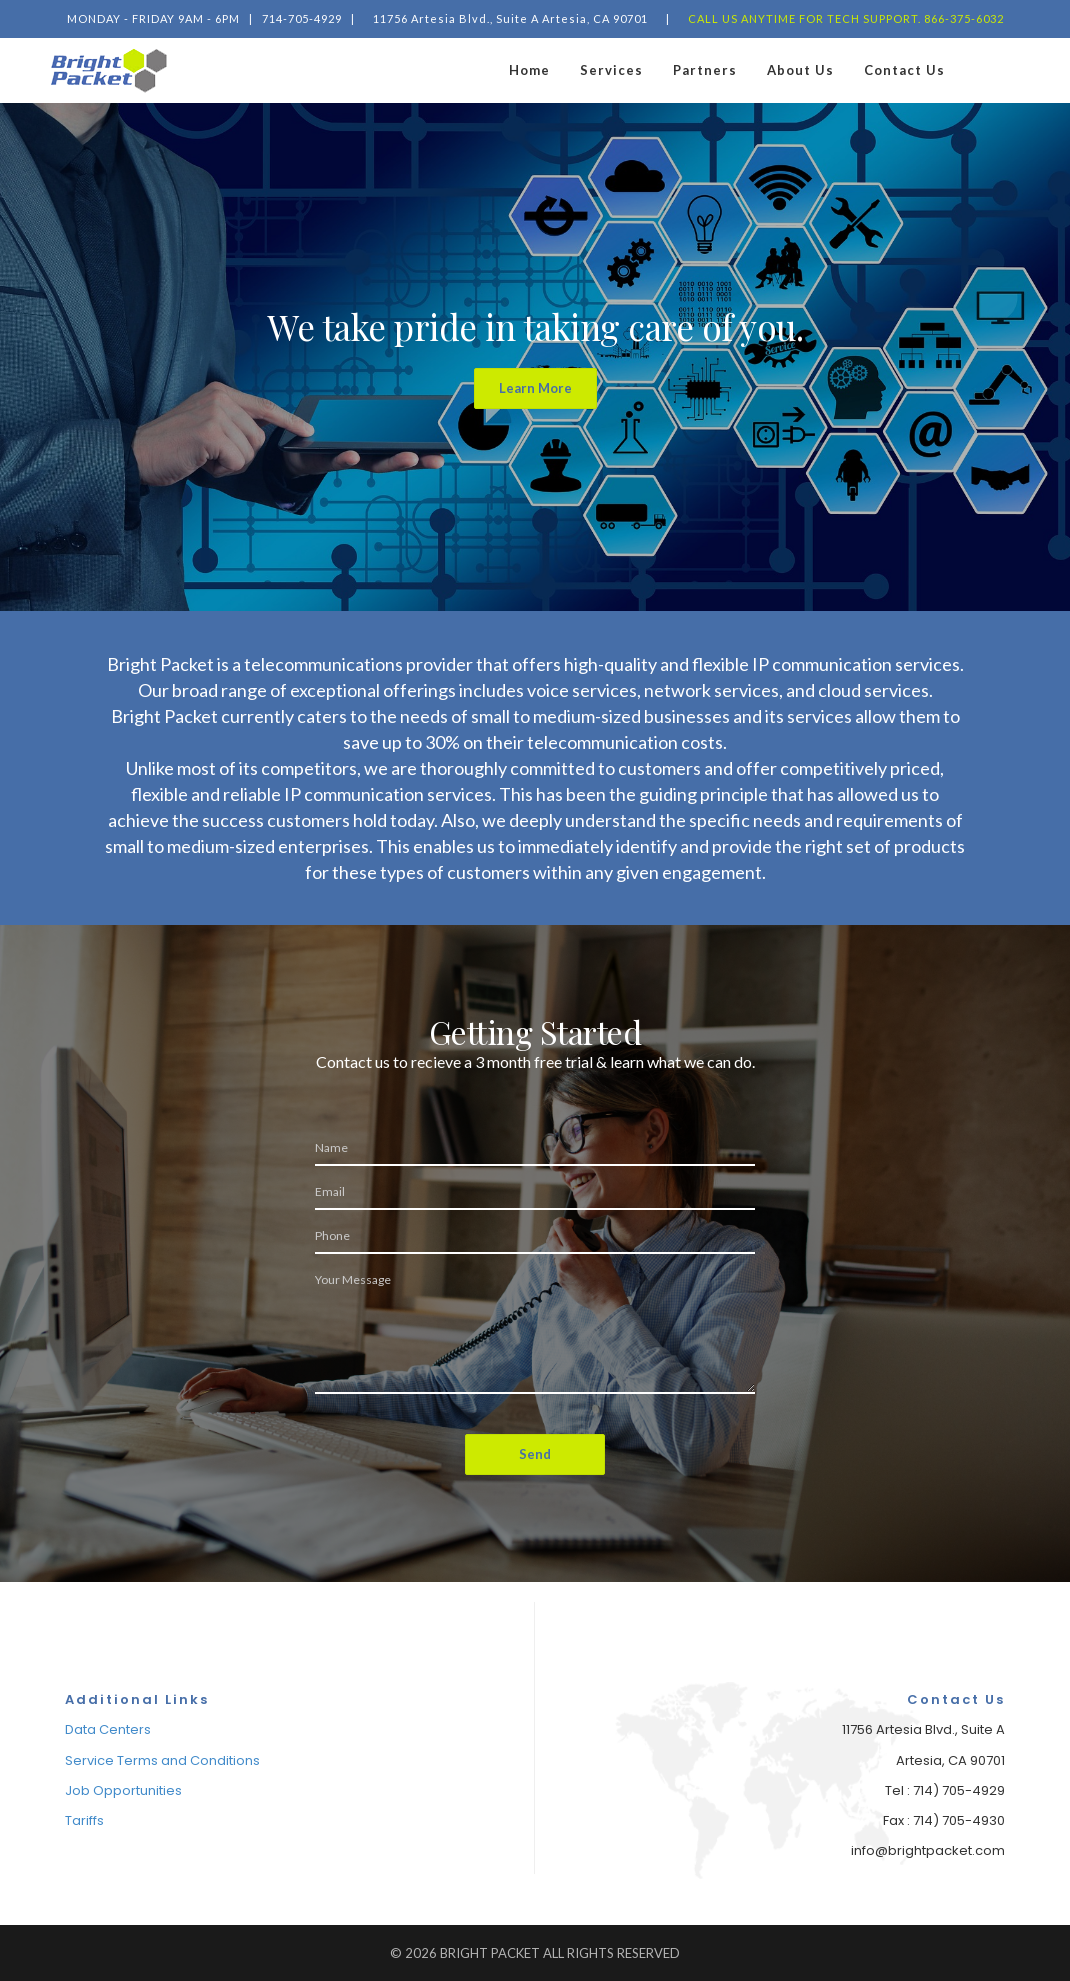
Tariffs (84, 1820)
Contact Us (904, 70)
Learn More (535, 388)
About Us (800, 70)
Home (529, 70)
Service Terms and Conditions (162, 1760)
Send (535, 1454)
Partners (705, 70)
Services (611, 70)
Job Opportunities (123, 1790)
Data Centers (108, 1729)
